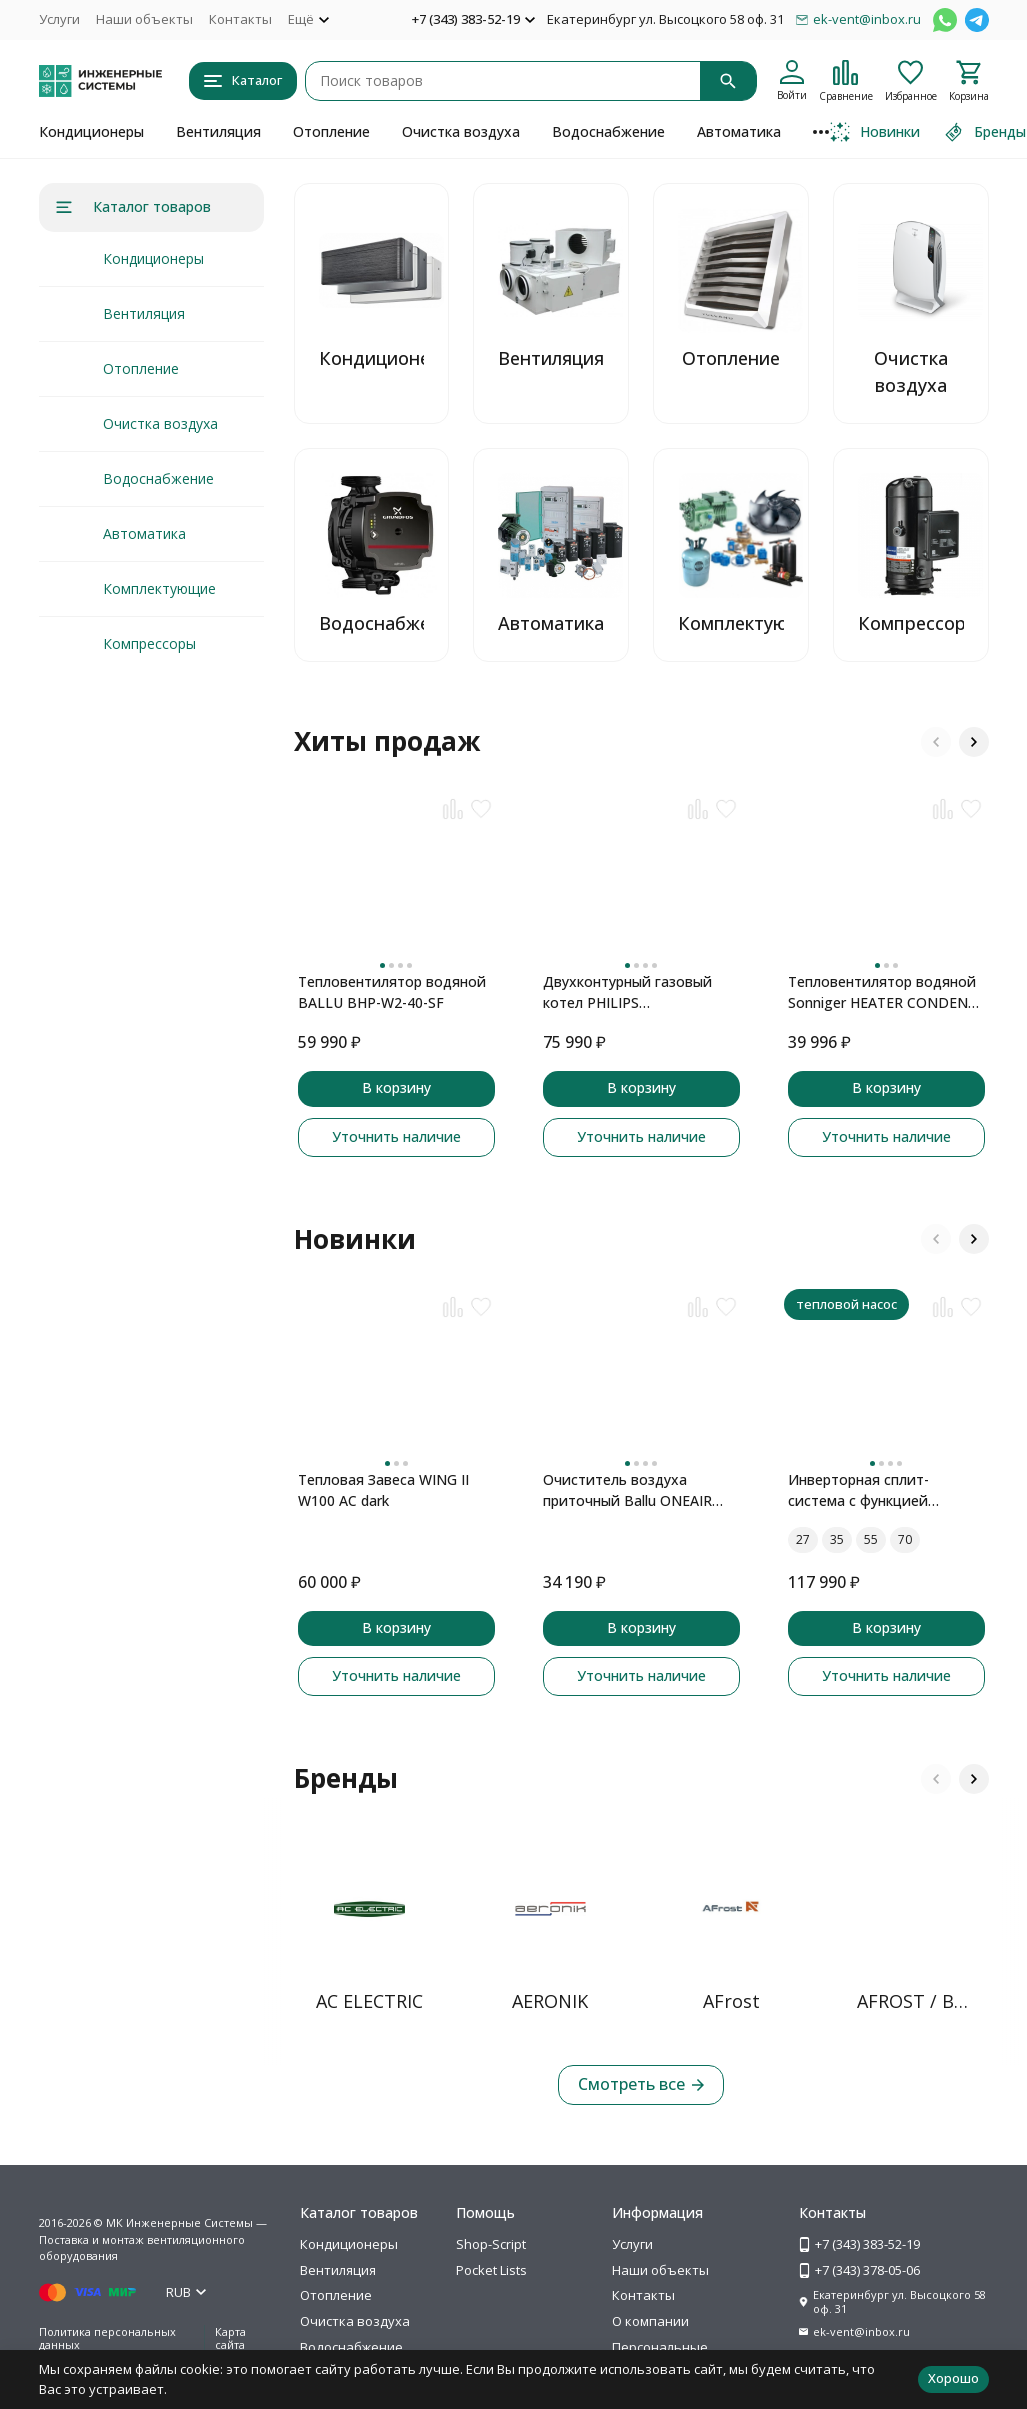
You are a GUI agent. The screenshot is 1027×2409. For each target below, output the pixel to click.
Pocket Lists (491, 2270)
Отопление (331, 131)
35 (837, 1539)
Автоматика (739, 131)
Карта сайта (230, 2338)
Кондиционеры (91, 131)
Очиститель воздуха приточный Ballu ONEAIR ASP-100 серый (627, 1490)
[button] (936, 742)
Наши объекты (144, 19)
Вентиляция (218, 131)
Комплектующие (159, 588)
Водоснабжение (608, 131)
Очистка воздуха (461, 131)
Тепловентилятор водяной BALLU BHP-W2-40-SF (392, 992)
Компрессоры (149, 643)
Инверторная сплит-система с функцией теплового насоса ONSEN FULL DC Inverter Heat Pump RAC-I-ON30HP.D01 (883, 1490)
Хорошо (953, 2378)
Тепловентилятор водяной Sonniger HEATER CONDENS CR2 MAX (882, 992)
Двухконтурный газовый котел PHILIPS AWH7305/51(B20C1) (627, 992)
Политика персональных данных (107, 2338)
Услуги (59, 19)
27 (803, 1539)
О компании (650, 2321)
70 (905, 1539)
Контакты (240, 19)
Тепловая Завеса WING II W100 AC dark (383, 1490)
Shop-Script (491, 2244)
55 (871, 1539)
